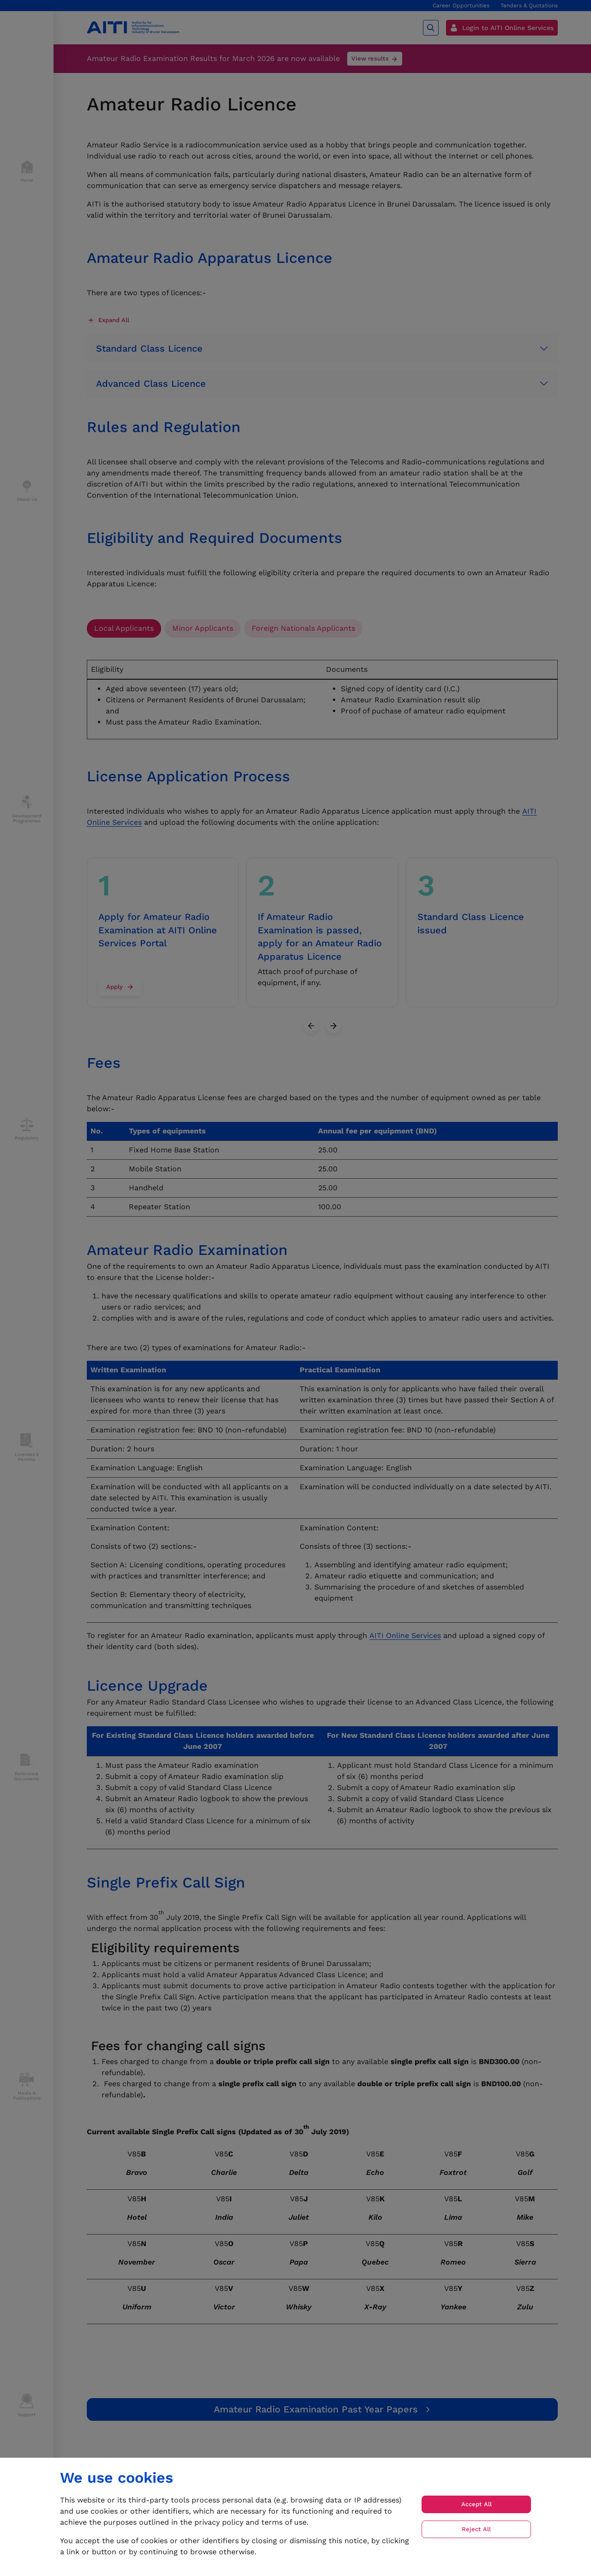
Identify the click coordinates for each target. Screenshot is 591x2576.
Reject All (476, 2529)
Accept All (476, 2504)
